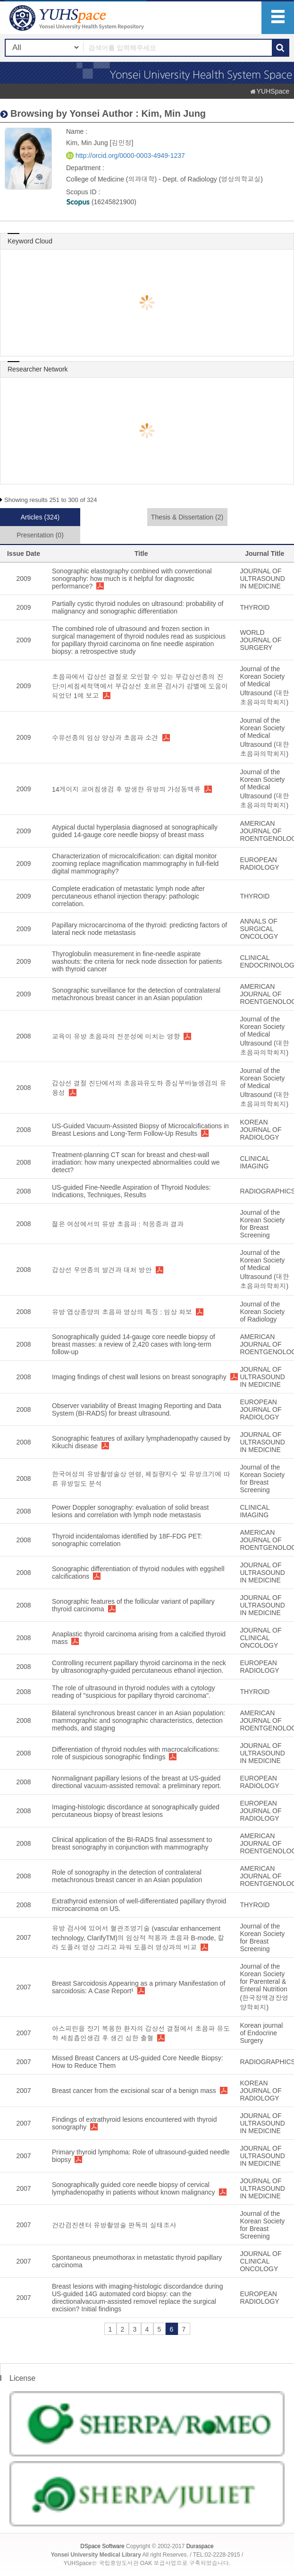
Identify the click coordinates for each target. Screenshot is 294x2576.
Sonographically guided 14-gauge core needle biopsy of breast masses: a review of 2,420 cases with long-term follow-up (133, 1344)
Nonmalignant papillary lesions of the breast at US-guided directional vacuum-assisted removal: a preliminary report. (136, 1781)
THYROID (254, 607)
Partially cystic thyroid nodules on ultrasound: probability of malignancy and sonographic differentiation (137, 607)
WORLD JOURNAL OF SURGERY (260, 640)
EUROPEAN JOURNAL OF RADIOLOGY (260, 1409)
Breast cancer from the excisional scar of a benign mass (134, 2090)
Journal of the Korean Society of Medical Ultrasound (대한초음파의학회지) (264, 685)
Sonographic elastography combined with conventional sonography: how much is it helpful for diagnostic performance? (132, 578)
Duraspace (200, 2546)
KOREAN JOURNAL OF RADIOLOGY (260, 1129)
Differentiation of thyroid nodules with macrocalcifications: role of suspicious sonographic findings (135, 1753)
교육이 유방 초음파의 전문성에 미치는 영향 (116, 1036)
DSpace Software (102, 2546)
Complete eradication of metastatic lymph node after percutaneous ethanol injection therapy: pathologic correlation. (128, 896)
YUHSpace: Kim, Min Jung (77, 17)
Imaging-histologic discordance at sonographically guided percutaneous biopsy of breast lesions (135, 1810)
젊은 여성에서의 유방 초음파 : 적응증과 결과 (118, 1224)
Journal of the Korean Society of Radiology (262, 1311)
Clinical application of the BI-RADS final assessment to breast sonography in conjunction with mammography (132, 1843)
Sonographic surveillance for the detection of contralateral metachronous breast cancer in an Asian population (136, 994)
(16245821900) (101, 202)
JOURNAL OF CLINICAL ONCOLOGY (260, 1637)
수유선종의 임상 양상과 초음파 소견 (105, 738)
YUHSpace (273, 91)
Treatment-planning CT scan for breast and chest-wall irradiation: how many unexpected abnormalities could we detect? (136, 1162)
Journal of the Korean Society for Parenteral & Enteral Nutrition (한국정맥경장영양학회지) (264, 1986)
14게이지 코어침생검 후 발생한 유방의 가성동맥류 (126, 789)
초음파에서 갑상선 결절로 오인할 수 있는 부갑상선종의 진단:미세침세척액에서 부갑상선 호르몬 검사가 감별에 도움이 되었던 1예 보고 (140, 686)
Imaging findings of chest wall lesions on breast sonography (139, 1377)
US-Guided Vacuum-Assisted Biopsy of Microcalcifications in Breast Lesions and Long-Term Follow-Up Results (140, 1129)
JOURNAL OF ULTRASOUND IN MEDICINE (262, 578)
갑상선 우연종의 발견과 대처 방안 (102, 1270)
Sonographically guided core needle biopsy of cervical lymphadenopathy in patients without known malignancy (133, 2188)
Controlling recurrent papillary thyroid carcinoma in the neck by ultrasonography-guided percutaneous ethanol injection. (139, 1666)
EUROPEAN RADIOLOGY (259, 863)
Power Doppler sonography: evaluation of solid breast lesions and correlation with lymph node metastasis (130, 1511)
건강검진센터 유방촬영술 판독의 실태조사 (114, 2225)
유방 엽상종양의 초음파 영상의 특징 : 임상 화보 (122, 1312)
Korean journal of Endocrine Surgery (261, 2033)
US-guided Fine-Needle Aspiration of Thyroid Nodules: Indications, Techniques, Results (131, 1191)
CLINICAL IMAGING (254, 1162)
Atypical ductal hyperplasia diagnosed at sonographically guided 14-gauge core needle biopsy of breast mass (135, 830)
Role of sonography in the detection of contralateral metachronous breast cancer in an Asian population (127, 1876)
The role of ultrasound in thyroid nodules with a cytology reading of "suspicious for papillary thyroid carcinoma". (133, 1691)
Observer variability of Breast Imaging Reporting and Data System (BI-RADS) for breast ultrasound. (136, 1409)
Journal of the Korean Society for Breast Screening (262, 1224)
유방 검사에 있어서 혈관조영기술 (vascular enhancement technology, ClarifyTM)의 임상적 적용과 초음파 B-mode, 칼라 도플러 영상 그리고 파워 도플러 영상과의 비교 (138, 1938)
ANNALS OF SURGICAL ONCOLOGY (259, 928)
